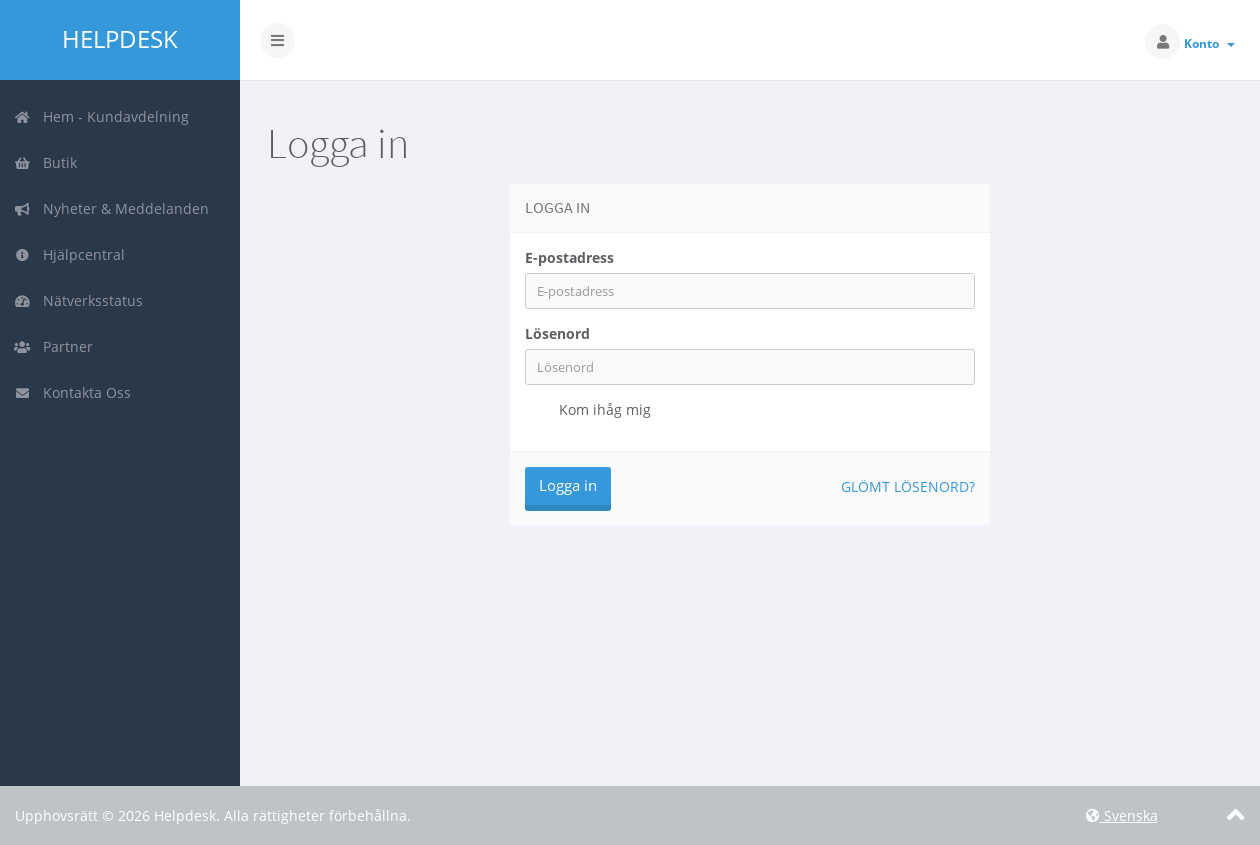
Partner (53, 346)
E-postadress (569, 257)
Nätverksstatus (78, 300)
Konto (1209, 43)
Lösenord (557, 333)
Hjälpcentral (69, 254)
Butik (45, 162)
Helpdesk (120, 39)
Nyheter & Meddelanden (111, 208)
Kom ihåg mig (588, 410)
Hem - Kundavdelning (101, 116)
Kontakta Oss (72, 392)
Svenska (1122, 815)
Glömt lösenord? (908, 486)
